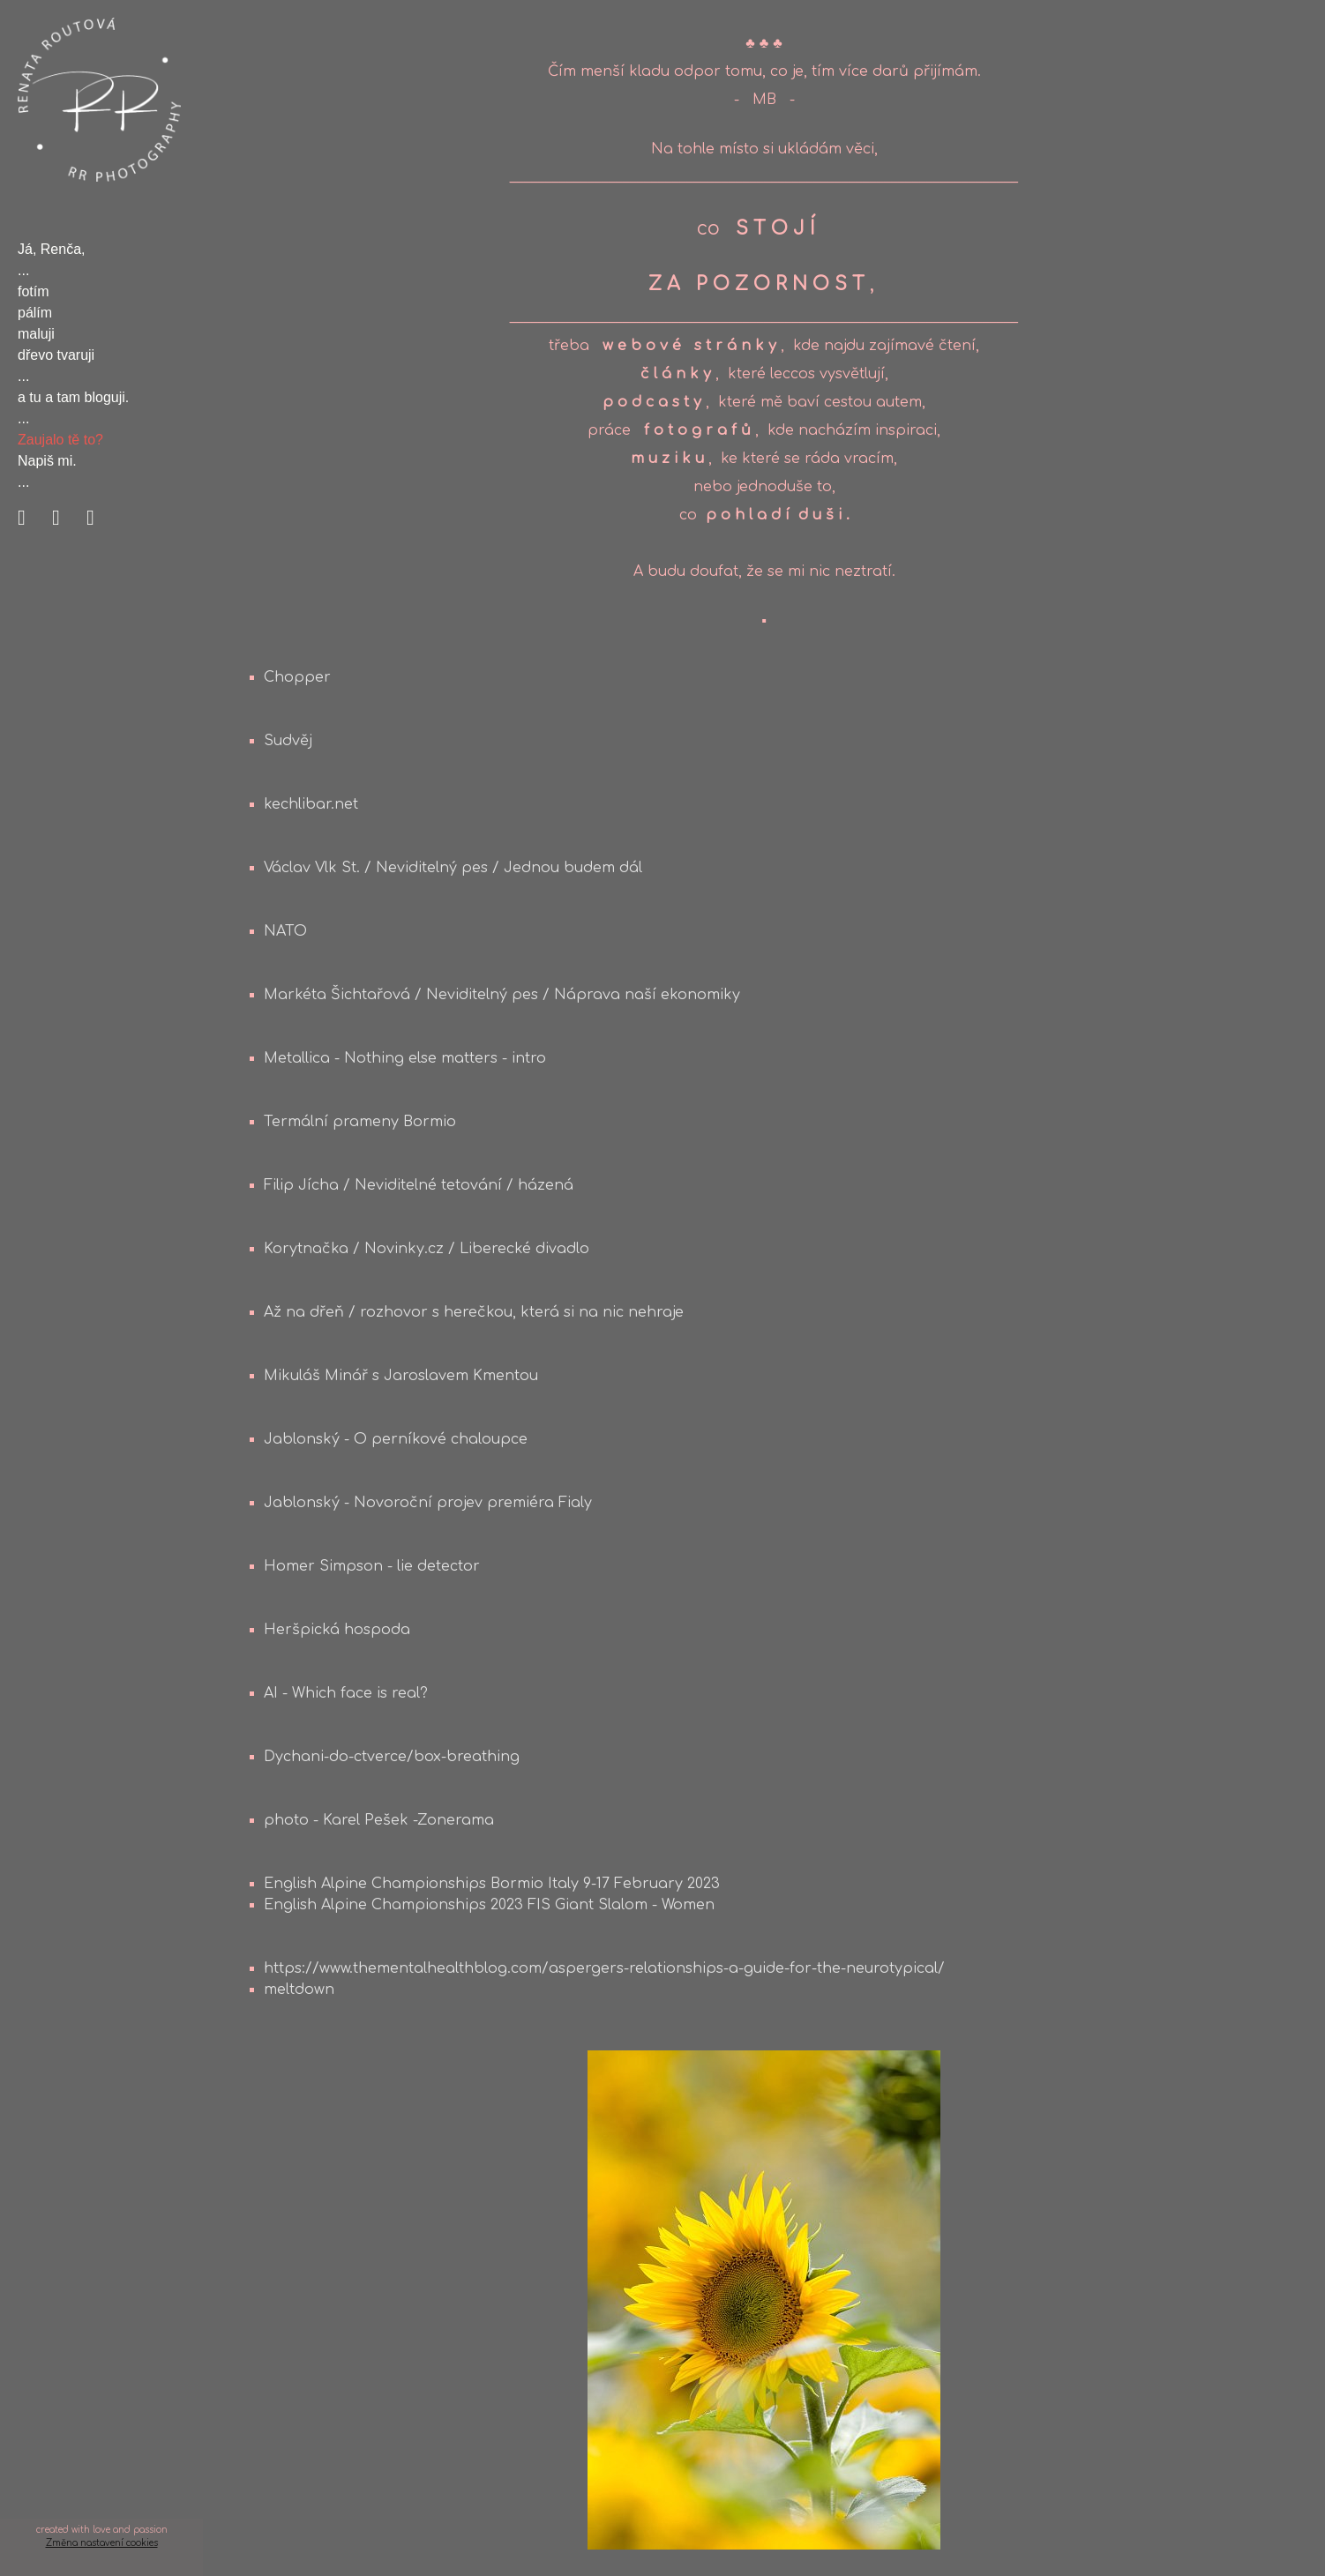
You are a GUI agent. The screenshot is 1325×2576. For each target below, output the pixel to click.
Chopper (297, 677)
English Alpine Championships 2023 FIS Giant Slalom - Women (489, 1905)
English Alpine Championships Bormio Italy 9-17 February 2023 (492, 1884)
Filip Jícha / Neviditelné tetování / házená (418, 1185)
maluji (36, 333)
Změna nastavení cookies (102, 2543)
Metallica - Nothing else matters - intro (405, 1058)
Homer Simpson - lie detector (372, 1566)
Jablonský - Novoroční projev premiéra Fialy (428, 1503)
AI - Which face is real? (346, 1693)
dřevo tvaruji (56, 354)
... (23, 270)
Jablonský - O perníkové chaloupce (396, 1439)
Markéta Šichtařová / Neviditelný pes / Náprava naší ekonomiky (502, 995)
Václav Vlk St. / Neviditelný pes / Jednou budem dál (453, 868)
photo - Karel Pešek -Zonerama (379, 1820)
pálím (35, 312)
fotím (33, 291)
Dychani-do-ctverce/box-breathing (392, 1757)
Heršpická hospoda (337, 1630)
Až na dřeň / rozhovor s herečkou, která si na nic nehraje (474, 1312)
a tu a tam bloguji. (73, 397)
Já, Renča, (51, 249)
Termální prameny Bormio (360, 1122)
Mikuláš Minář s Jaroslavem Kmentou (401, 1376)
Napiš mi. (47, 460)
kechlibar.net (311, 804)
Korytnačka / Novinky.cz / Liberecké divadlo (426, 1249)
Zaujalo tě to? (60, 439)
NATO (285, 931)
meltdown (299, 1989)
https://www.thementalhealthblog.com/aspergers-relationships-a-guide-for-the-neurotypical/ (604, 1968)
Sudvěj (288, 741)
